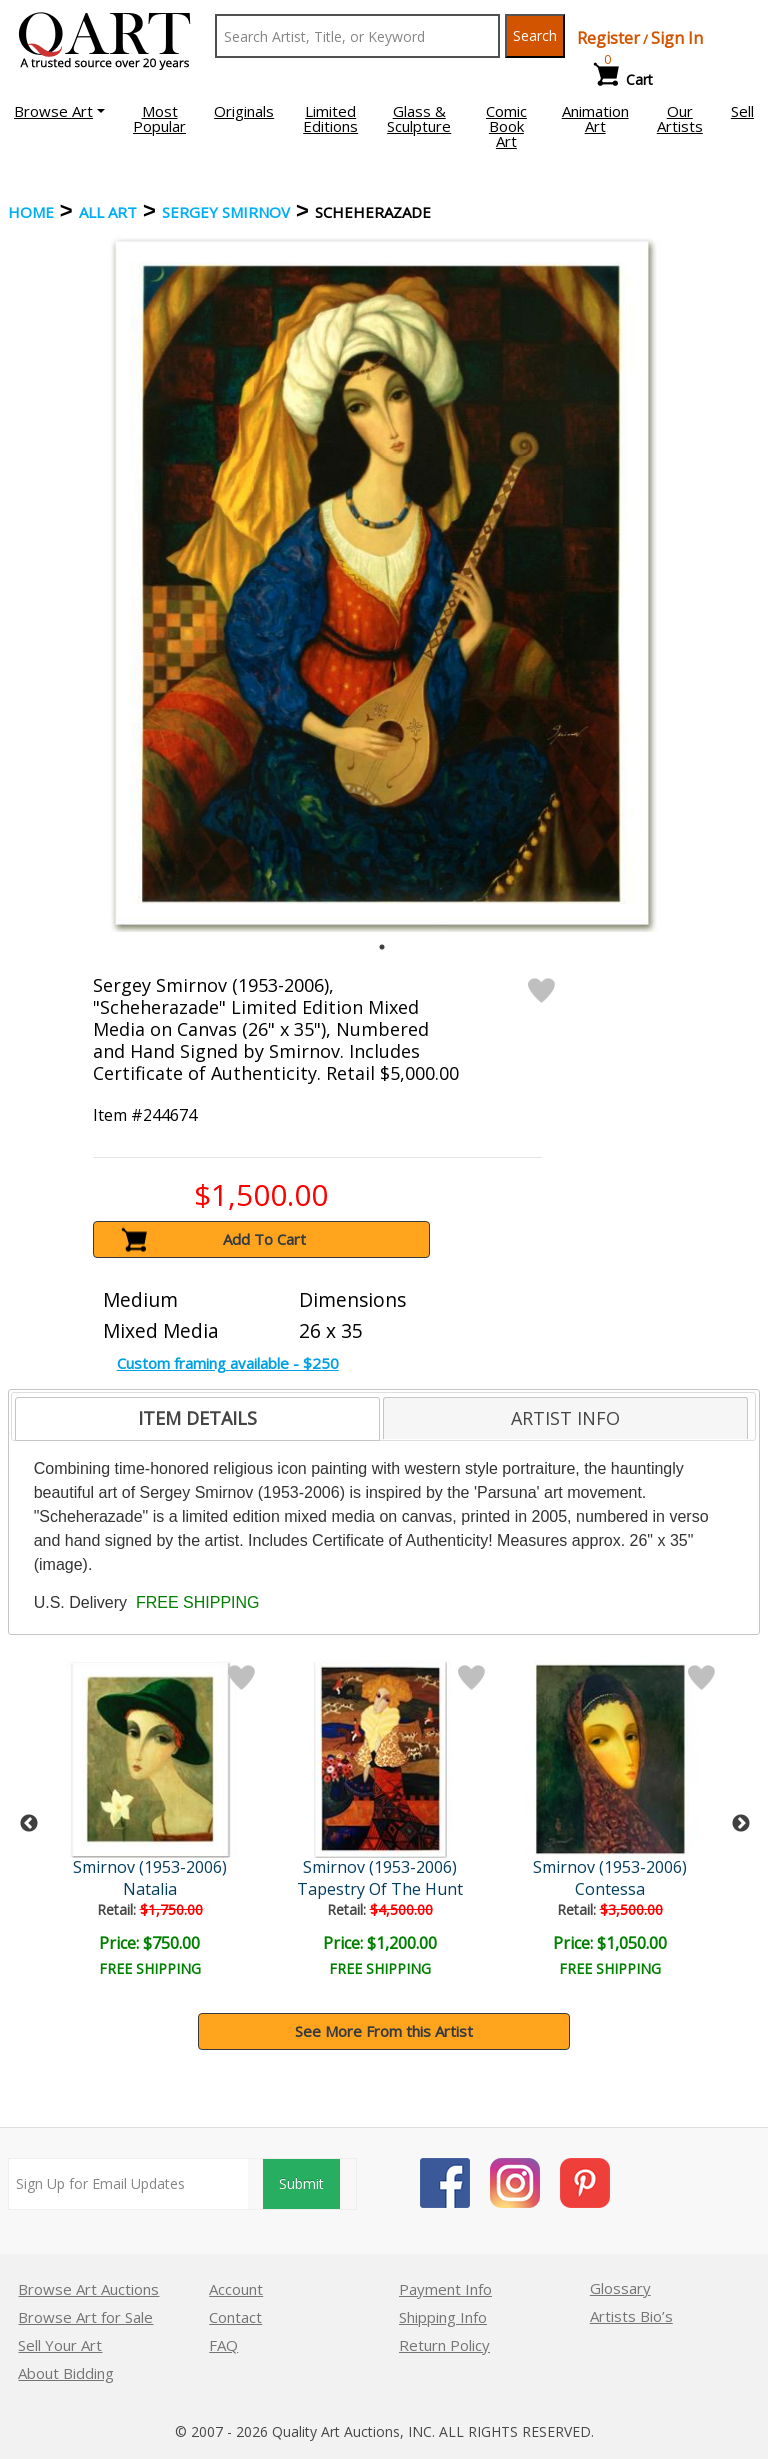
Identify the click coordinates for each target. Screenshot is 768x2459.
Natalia (153, 1889)
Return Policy (444, 2345)
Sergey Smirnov (226, 212)
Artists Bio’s (631, 2316)
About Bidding (66, 2373)
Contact (235, 2317)
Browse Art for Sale (85, 2317)
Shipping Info (443, 2317)
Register (608, 38)
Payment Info (445, 2289)
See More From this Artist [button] (384, 2031)
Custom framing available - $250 (228, 1363)
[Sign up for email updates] (128, 2184)
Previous (29, 1824)
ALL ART (108, 212)
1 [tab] (382, 947)
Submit (301, 2183)
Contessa (615, 1889)
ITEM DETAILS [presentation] (197, 1418)
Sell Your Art (60, 2345)
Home (31, 212)
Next (741, 1824)
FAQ (223, 2345)
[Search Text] (357, 36)
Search (535, 35)
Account (236, 2289)
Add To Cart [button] (264, 1239)
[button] (59, 111)
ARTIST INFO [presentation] (565, 1418)
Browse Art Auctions (88, 2289)
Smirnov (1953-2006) (153, 1867)
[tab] (197, 1419)
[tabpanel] (382, 583)
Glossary (620, 2288)
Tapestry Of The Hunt (384, 1889)
